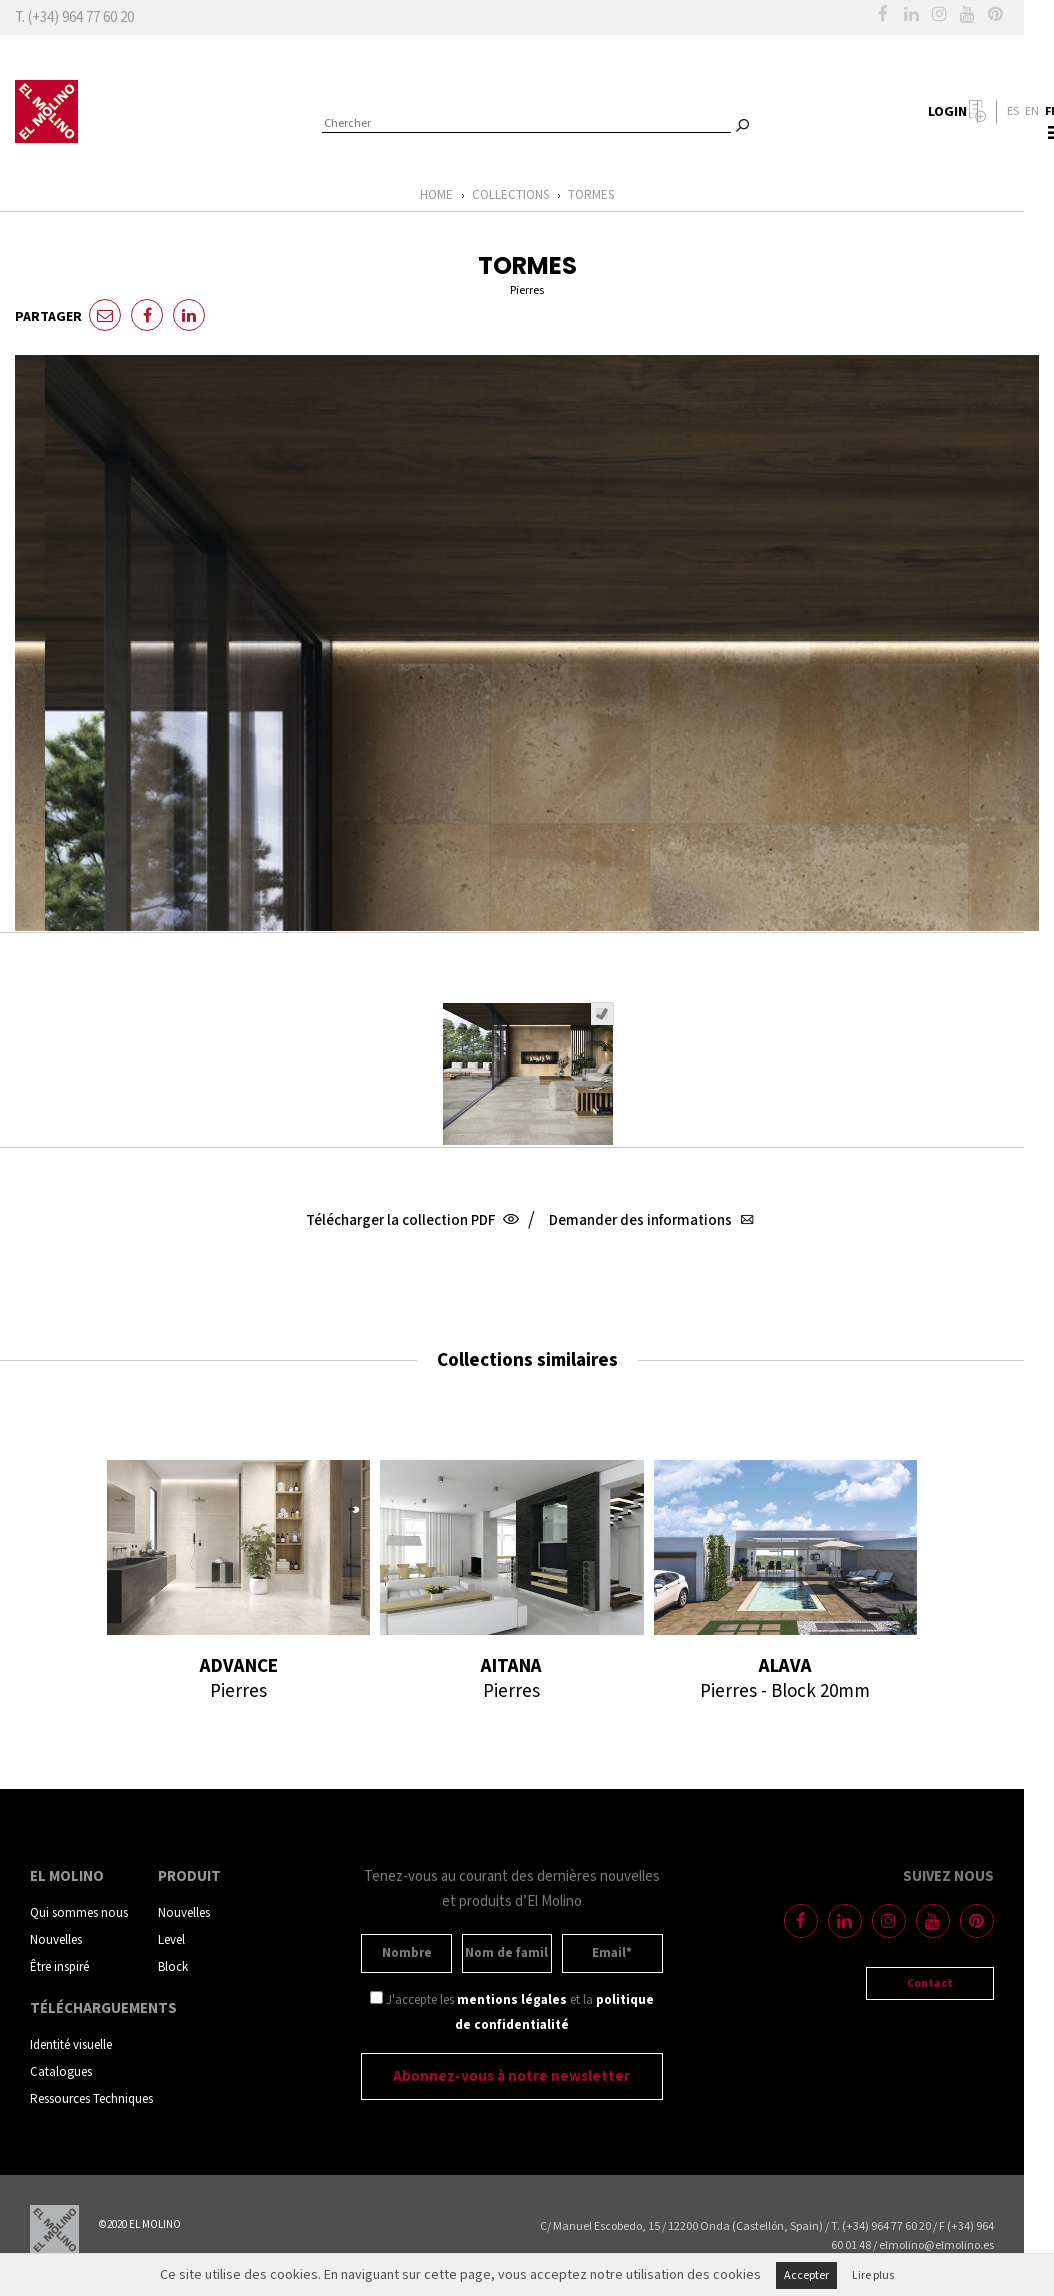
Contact (930, 1983)
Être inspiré (59, 1967)
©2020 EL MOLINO (140, 2225)
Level (171, 1940)
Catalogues (61, 2072)
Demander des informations (649, 1220)
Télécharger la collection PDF (410, 1220)
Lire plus (873, 2275)
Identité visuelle (71, 2045)
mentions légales (512, 2000)
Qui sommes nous (79, 1913)
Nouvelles (56, 1940)
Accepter (806, 2275)
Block (173, 1967)
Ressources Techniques (91, 2099)
